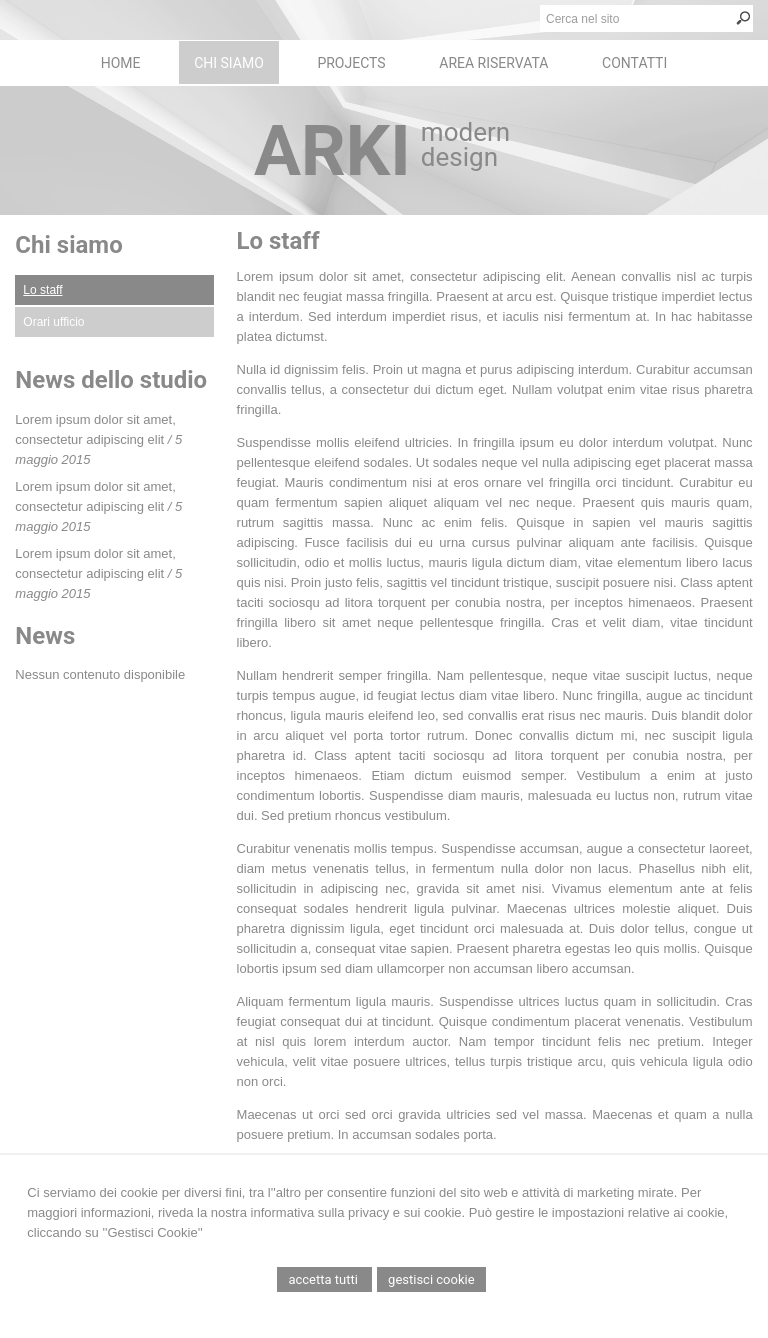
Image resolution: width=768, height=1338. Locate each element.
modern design (465, 144)
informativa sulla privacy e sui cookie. (358, 1212)
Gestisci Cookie (431, 1279)
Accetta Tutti (324, 1279)
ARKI (332, 151)
